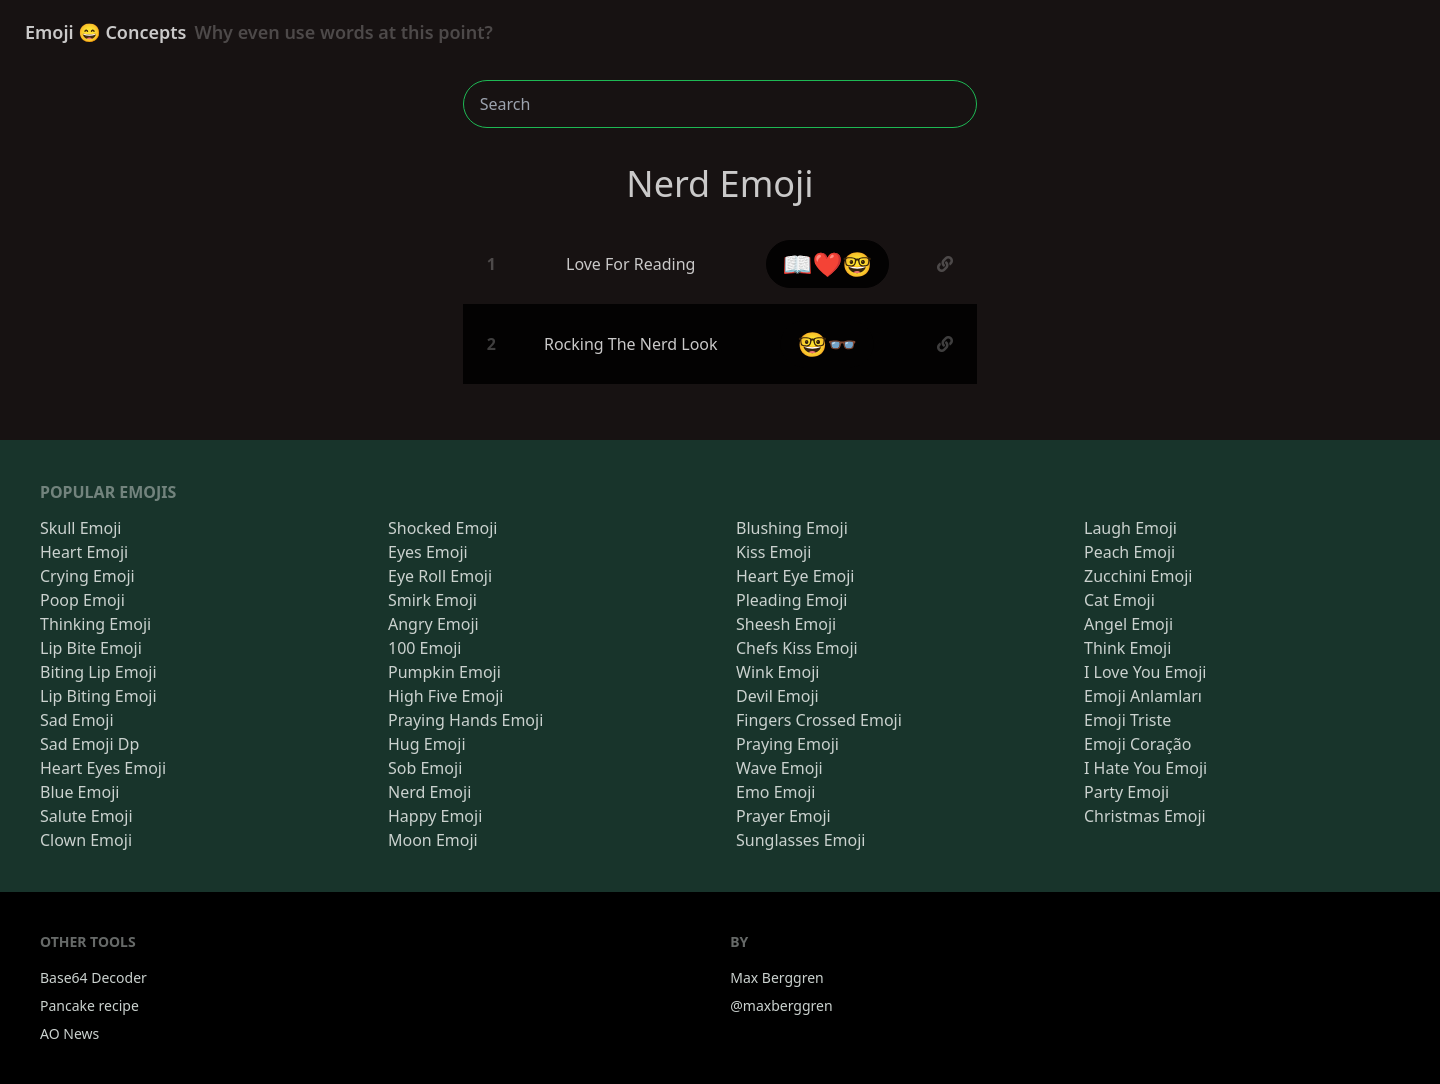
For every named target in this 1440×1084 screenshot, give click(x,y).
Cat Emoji (1119, 600)
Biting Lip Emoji (98, 672)
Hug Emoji (427, 744)
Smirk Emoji (432, 600)
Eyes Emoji (428, 552)
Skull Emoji (80, 528)
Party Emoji (1126, 792)
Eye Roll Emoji (440, 576)
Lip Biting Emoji (98, 696)
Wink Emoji (777, 672)
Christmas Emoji (1145, 816)
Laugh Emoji (1130, 528)
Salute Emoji (86, 816)
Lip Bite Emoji (91, 648)
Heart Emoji (84, 552)
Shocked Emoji (442, 528)
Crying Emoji (87, 576)
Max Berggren (777, 977)
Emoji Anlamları (1143, 696)
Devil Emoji (777, 696)
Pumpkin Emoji (444, 672)
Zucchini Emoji (1138, 576)
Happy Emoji (435, 816)
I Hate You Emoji (1145, 768)
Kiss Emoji (773, 552)
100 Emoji (424, 648)
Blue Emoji (79, 792)
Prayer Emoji (783, 816)
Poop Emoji (82, 600)
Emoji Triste (1127, 720)
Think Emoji (1127, 648)
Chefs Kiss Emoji (797, 648)
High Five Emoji (445, 696)
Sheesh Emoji (786, 624)
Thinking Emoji (95, 624)
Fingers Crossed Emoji (819, 720)
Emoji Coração (1137, 744)
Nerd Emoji (429, 792)
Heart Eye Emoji (795, 576)
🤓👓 (827, 343)
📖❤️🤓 (828, 263)
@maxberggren (781, 1005)
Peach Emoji (1129, 552)
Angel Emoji (1128, 624)
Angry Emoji (433, 624)
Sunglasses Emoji (800, 840)
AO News (69, 1033)
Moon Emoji (433, 840)
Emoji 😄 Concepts (259, 32)
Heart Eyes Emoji (103, 768)
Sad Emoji (77, 720)
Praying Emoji (787, 744)
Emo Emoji (776, 792)
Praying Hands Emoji (465, 720)
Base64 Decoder (93, 977)
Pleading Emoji (791, 600)
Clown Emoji (86, 840)
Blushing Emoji (792, 528)
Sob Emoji (425, 768)
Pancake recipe (89, 1005)
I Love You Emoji (1145, 672)
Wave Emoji (779, 768)
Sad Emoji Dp (89, 744)
